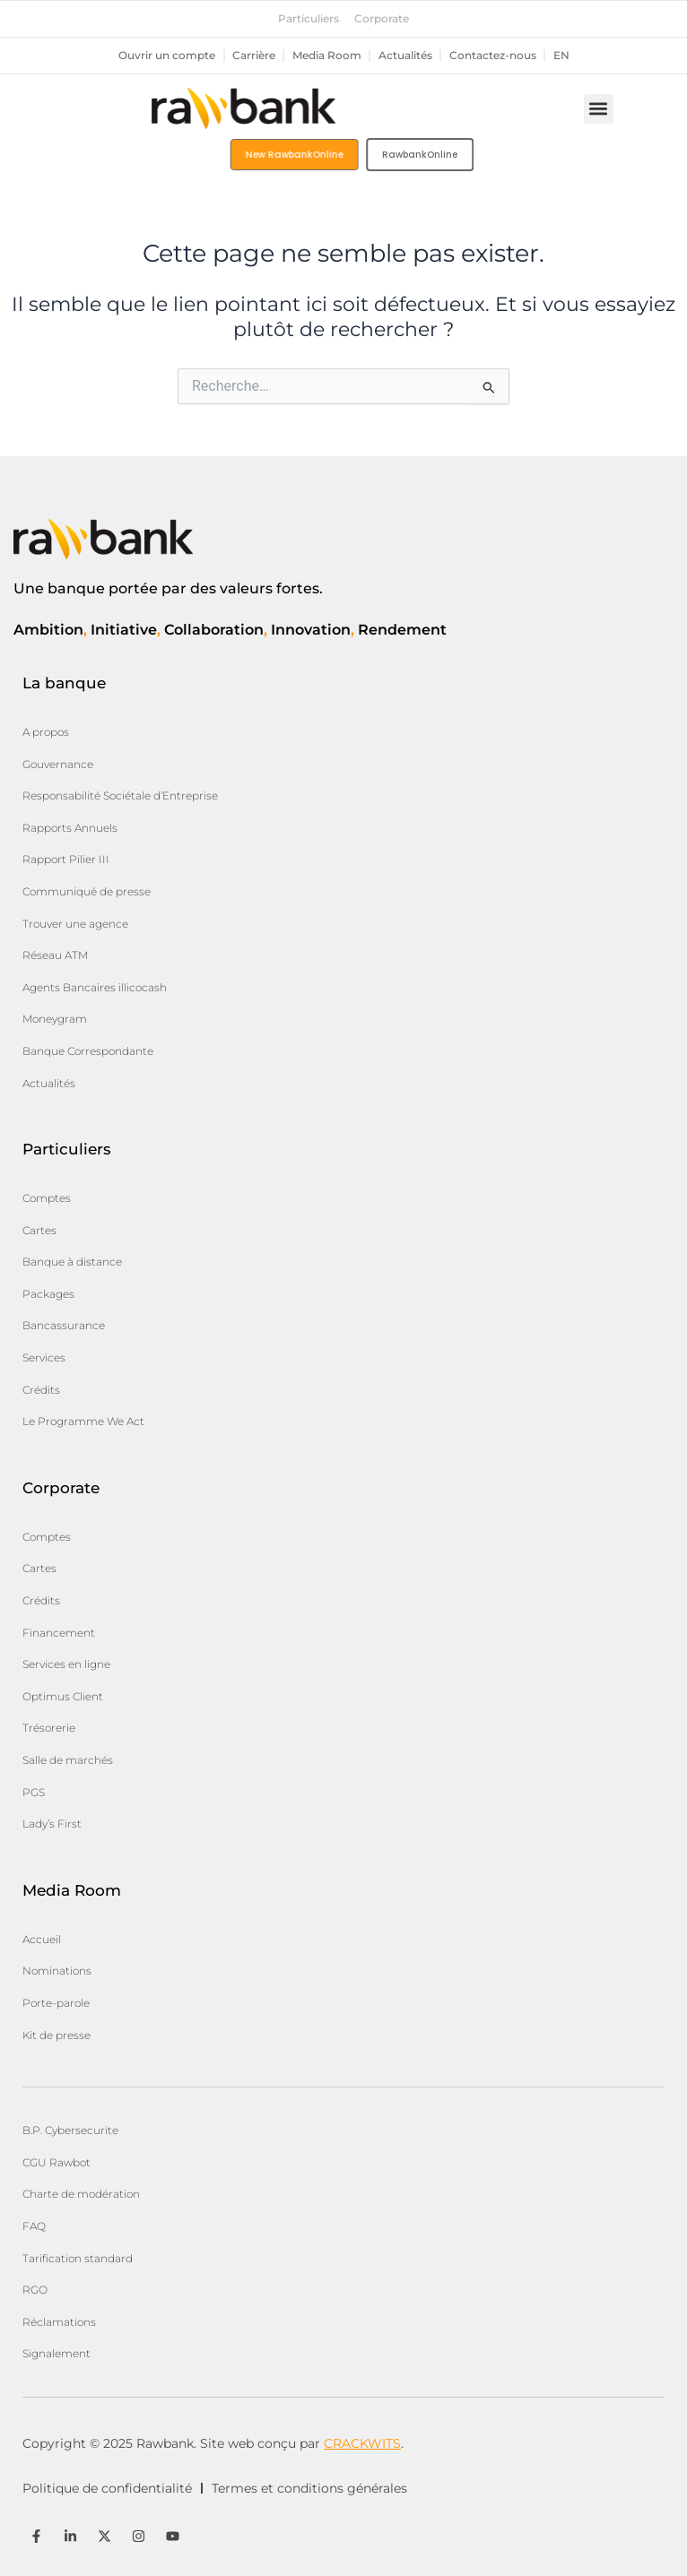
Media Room (326, 55)
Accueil (41, 1939)
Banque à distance (72, 1261)
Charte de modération (81, 2193)
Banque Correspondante (87, 1051)
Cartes (39, 1230)
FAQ (34, 2226)
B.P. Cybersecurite (70, 2130)
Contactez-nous (492, 55)
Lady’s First (52, 1823)
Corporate (381, 19)
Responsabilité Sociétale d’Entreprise (120, 795)
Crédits (41, 1389)
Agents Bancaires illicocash (94, 987)
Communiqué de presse (86, 891)
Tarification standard (77, 2258)
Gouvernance (57, 764)
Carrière (253, 55)
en (561, 55)
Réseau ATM (55, 955)
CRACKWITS (362, 2443)
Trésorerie (48, 1727)
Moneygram (54, 1018)
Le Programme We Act (83, 1421)
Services (43, 1357)
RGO (35, 2289)
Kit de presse (56, 2035)
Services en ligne (66, 1664)
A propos (45, 732)
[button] (598, 109)
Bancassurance (63, 1325)
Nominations (56, 1970)
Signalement (56, 2353)
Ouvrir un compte (166, 55)
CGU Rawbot (56, 2162)
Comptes (46, 1198)
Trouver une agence (75, 923)
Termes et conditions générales (309, 2488)
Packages (48, 1294)
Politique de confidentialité (107, 2488)
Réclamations (59, 2322)
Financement (58, 1632)
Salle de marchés (67, 1760)
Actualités (405, 55)
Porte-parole (56, 2003)
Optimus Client (62, 1696)
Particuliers (308, 19)
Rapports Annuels (69, 827)
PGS (33, 1792)
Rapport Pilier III (65, 859)
